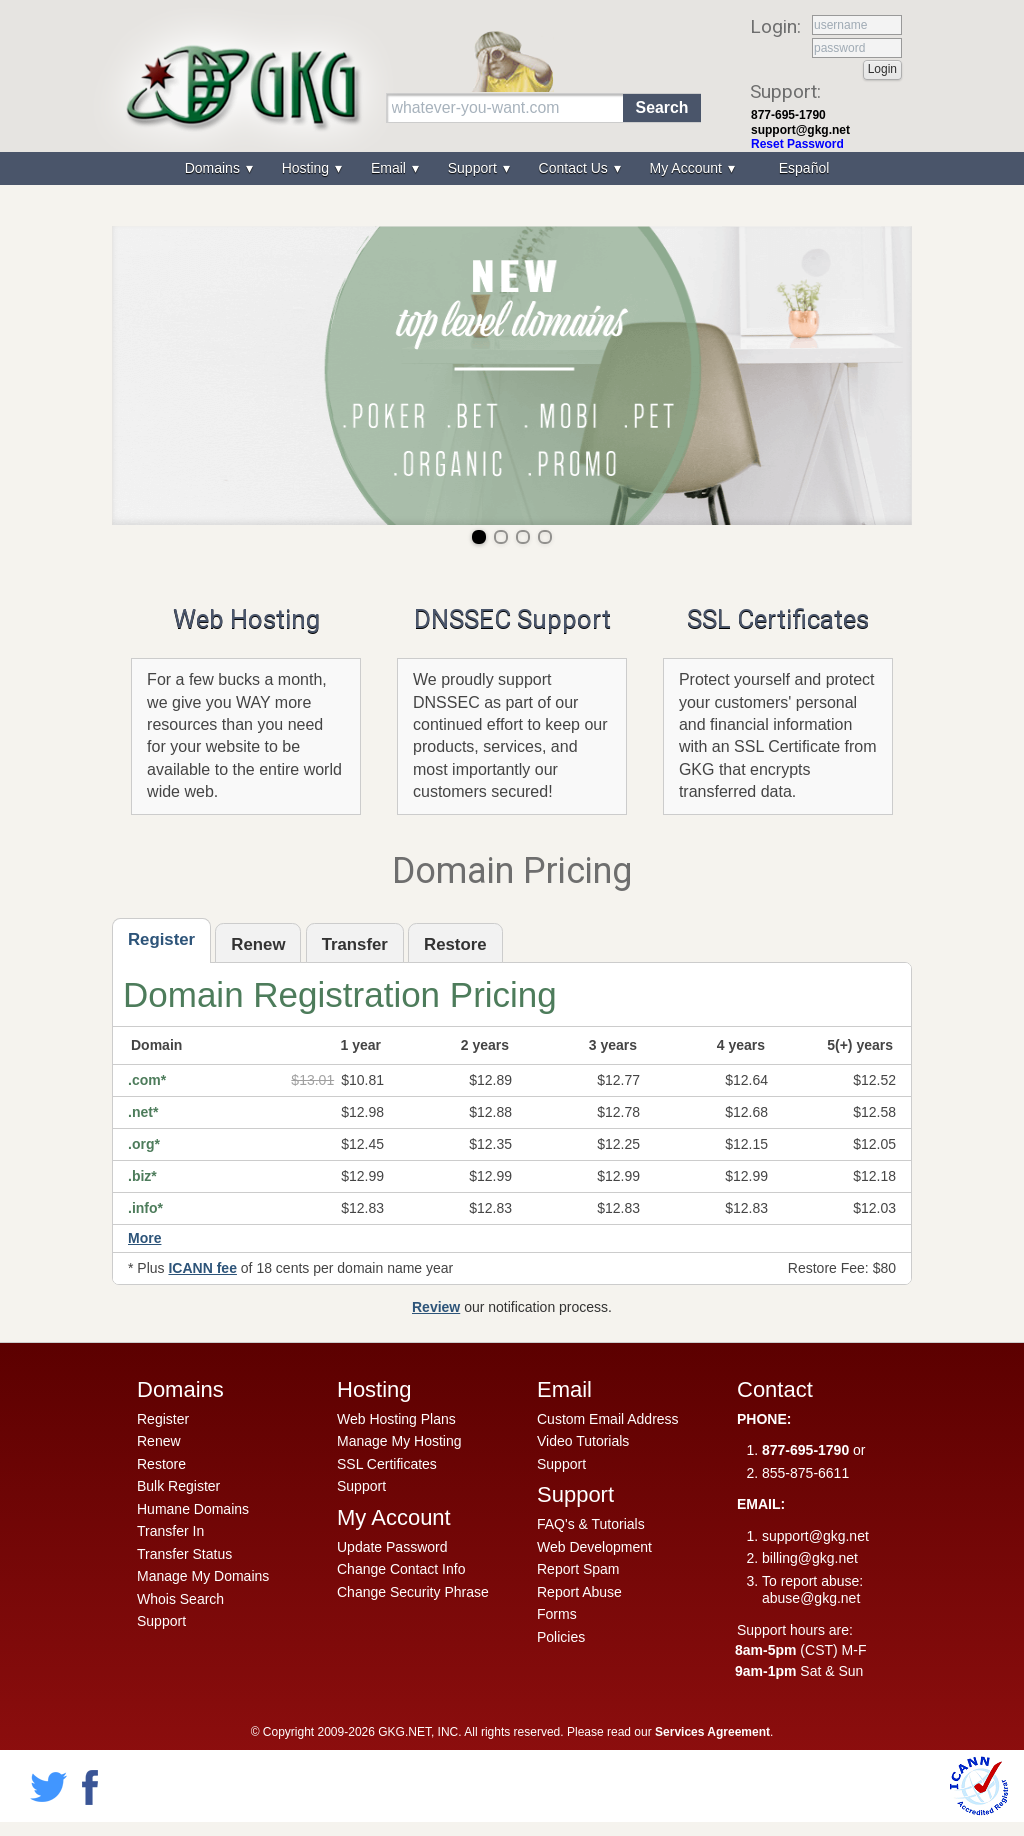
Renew (159, 1441)
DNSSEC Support (512, 619)
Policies (561, 1637)
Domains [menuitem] (214, 168)
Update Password (392, 1547)
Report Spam (578, 1569)
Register (163, 1419)
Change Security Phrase (413, 1592)
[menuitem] (802, 168)
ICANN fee (202, 1268)
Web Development (594, 1547)
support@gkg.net (800, 130)
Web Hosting (246, 619)
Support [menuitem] (474, 168)
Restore (161, 1464)
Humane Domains (193, 1509)
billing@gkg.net (810, 1558)
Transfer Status (184, 1554)
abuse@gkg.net (811, 1598)
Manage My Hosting (399, 1441)
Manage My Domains (203, 1576)
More (144, 1238)
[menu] (512, 168)
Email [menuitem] (390, 168)
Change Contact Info (401, 1569)
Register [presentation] (161, 939)
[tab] (161, 940)
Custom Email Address (608, 1419)
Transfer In (170, 1531)
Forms (557, 1614)
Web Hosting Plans (396, 1419)
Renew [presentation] (258, 944)
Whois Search (180, 1599)
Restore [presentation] (455, 944)
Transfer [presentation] (355, 944)
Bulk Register (178, 1486)
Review (436, 1307)
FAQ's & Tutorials (591, 1524)
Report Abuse (579, 1592)
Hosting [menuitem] (307, 168)
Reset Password (797, 144)
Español (804, 168)
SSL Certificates (778, 619)
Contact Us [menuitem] (575, 168)
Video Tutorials (583, 1441)
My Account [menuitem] (688, 168)
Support (161, 1621)
